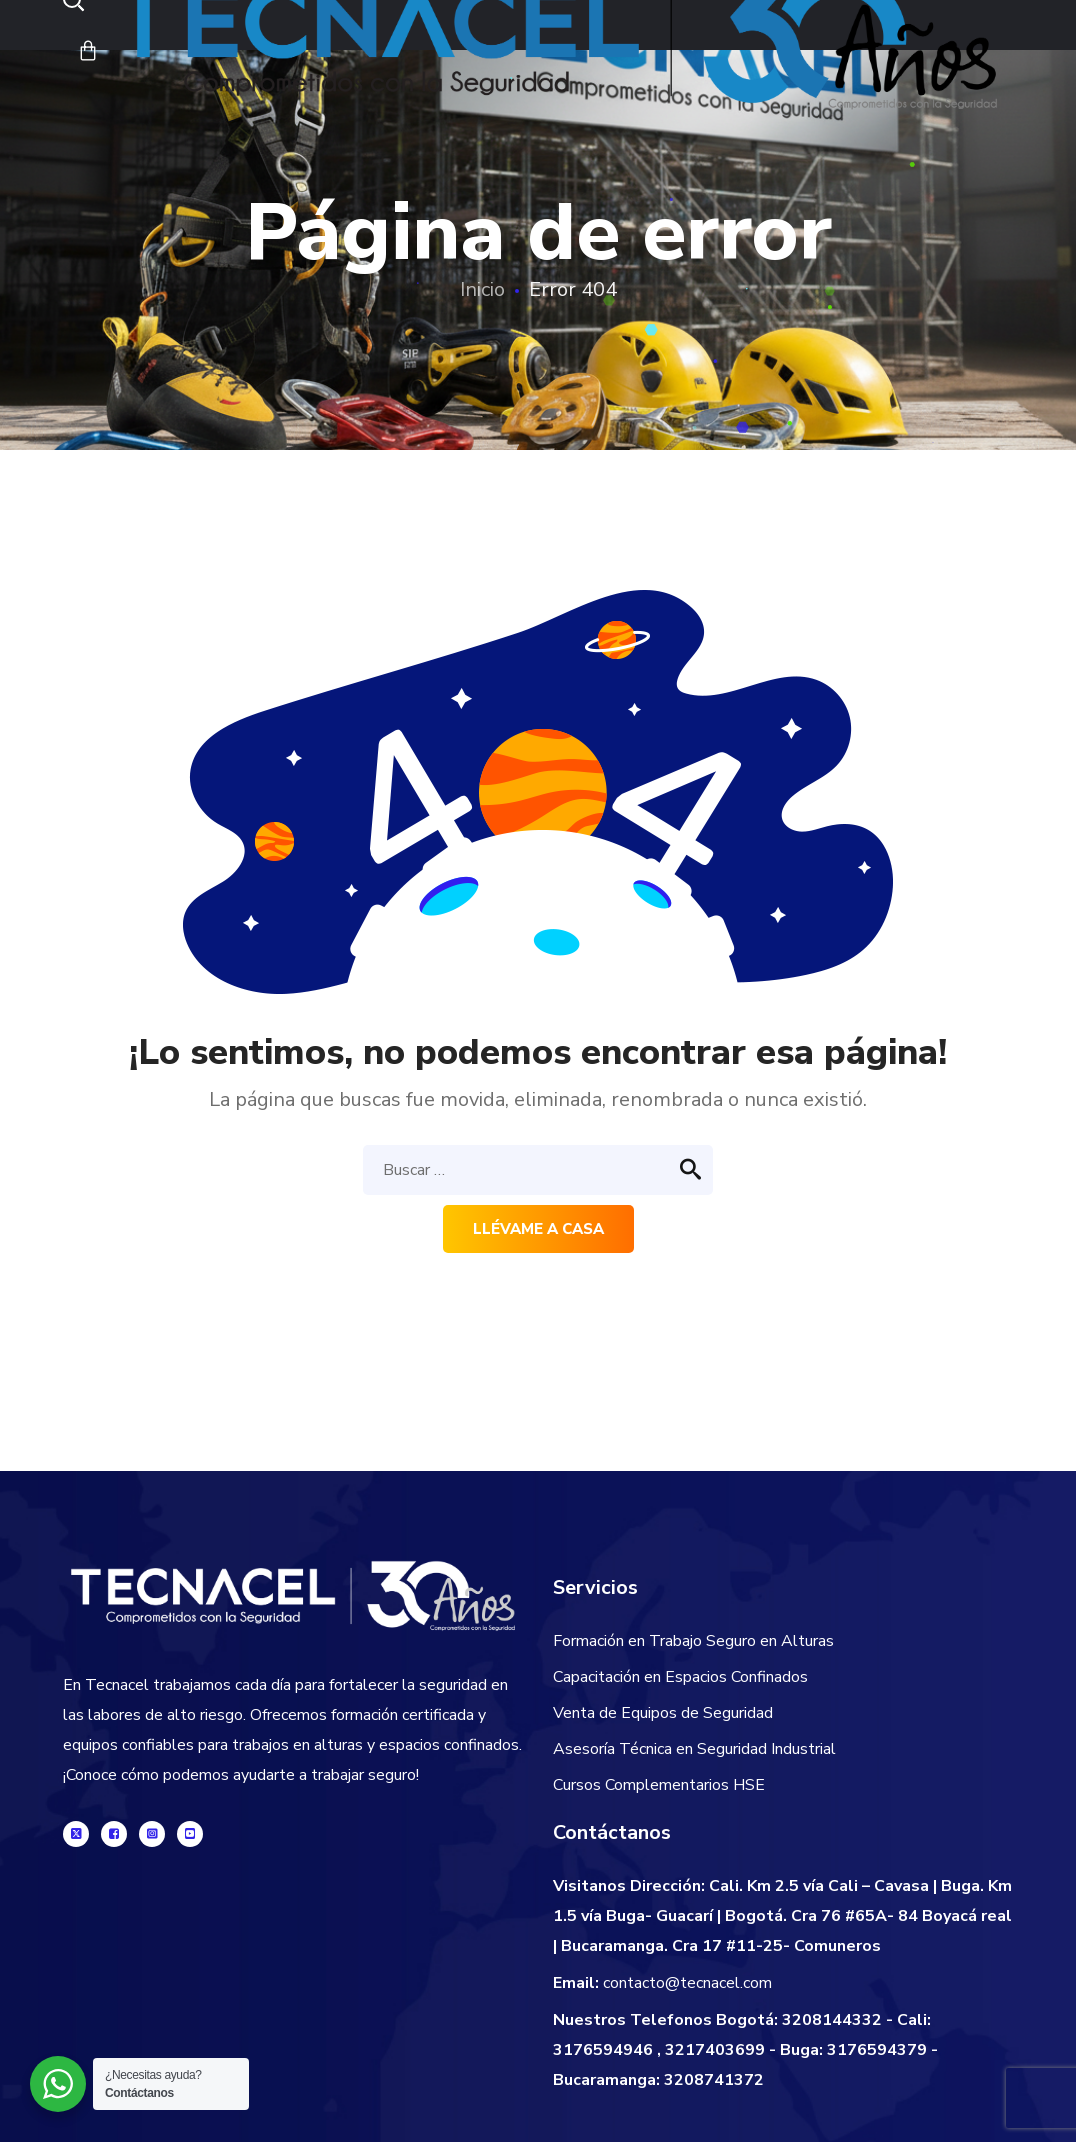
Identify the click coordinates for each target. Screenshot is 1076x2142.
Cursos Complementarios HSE (659, 1785)
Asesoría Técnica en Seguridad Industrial (694, 1749)
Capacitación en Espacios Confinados (680, 1677)
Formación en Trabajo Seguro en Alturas (693, 1641)
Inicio (482, 289)
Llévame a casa (538, 1229)
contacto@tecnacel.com (687, 1983)
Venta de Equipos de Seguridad (663, 1713)
